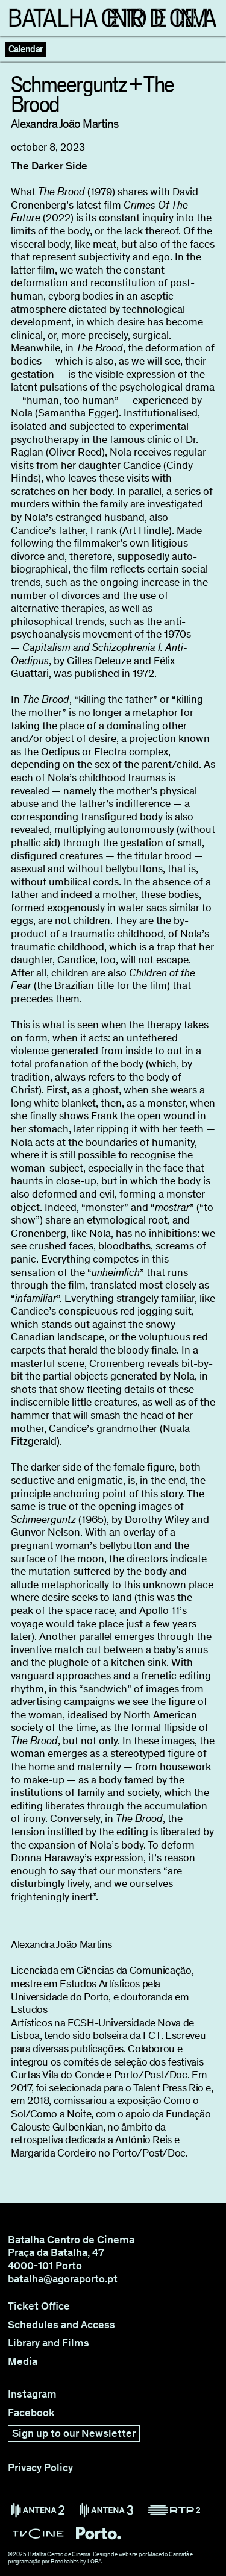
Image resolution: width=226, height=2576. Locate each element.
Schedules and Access (61, 2325)
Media (22, 2361)
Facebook (31, 2413)
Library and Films (48, 2343)
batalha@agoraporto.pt (63, 2278)
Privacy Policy (40, 2467)
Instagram (32, 2394)
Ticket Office (39, 2306)
